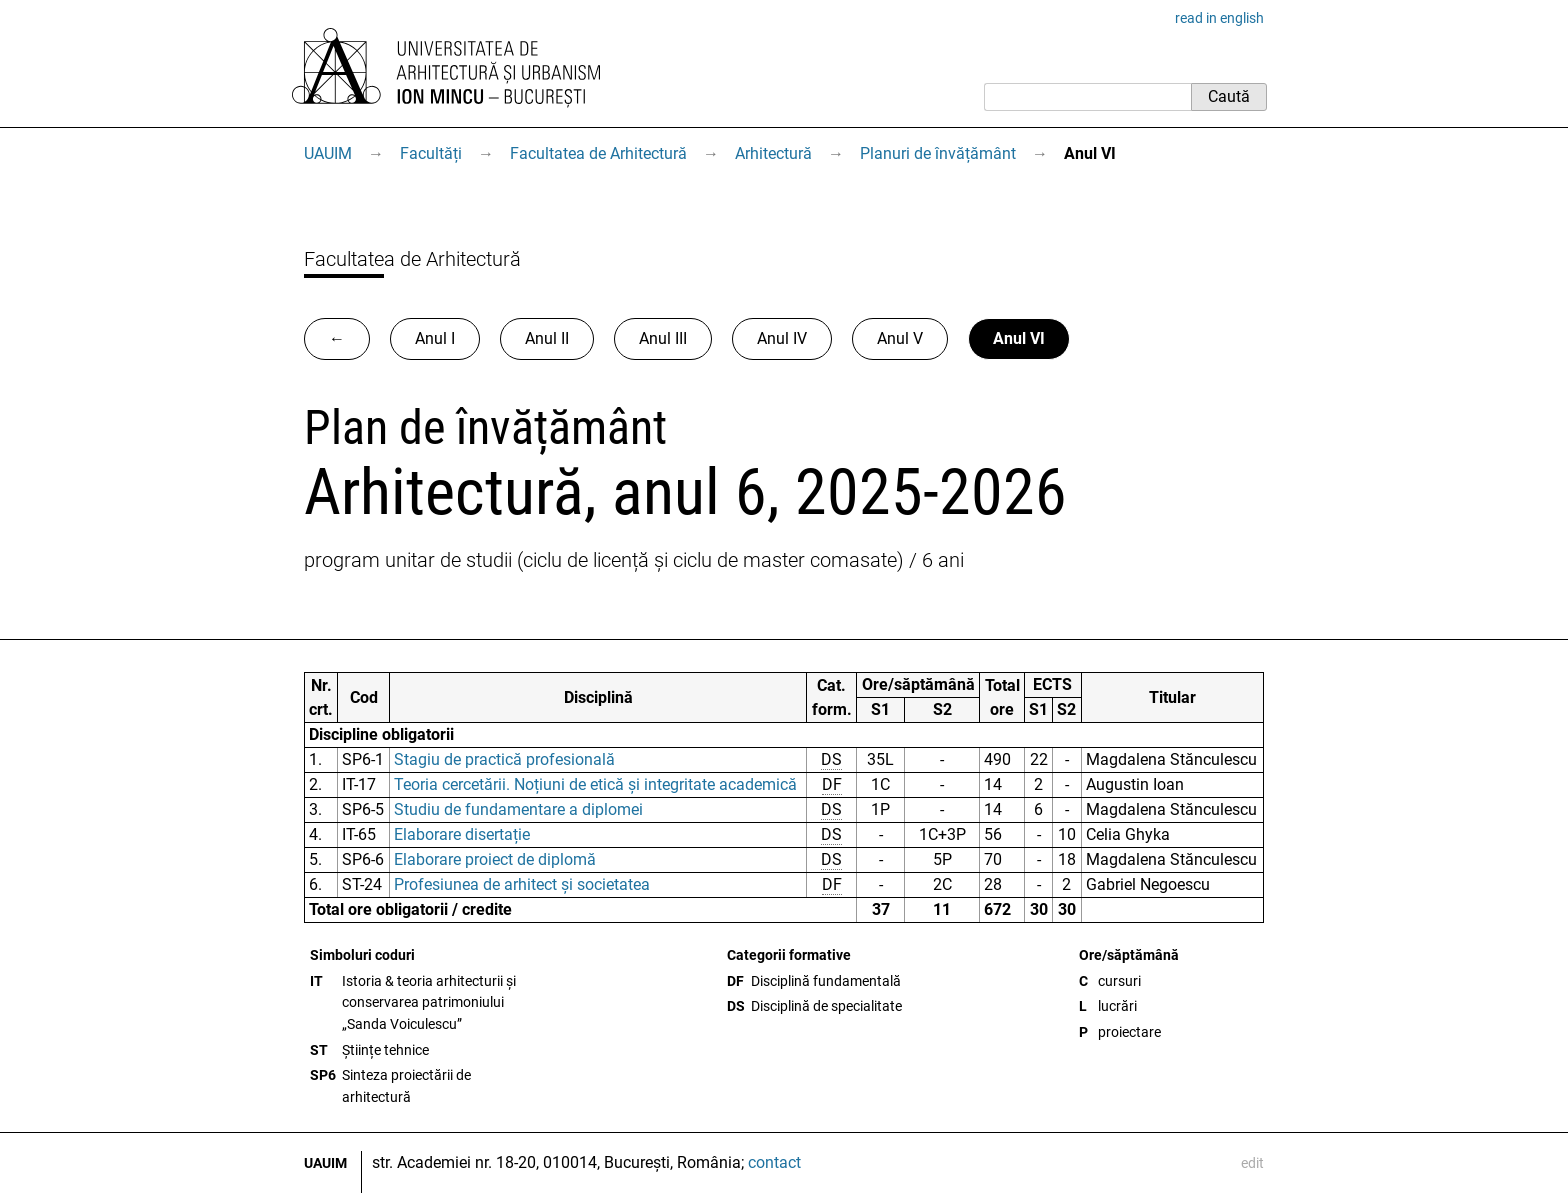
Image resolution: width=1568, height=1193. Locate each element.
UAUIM (328, 153)
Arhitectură (773, 153)
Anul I (435, 338)
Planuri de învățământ (938, 153)
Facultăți (431, 153)
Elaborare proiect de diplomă (495, 859)
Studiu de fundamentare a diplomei (518, 809)
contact (774, 1162)
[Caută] (1087, 97)
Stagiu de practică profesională (504, 759)
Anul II (547, 338)
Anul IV (782, 338)
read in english (1219, 18)
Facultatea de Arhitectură (598, 153)
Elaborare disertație (462, 834)
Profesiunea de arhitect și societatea (522, 884)
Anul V (900, 338)
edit (1252, 1163)
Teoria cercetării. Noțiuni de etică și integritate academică (595, 784)
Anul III (663, 338)
